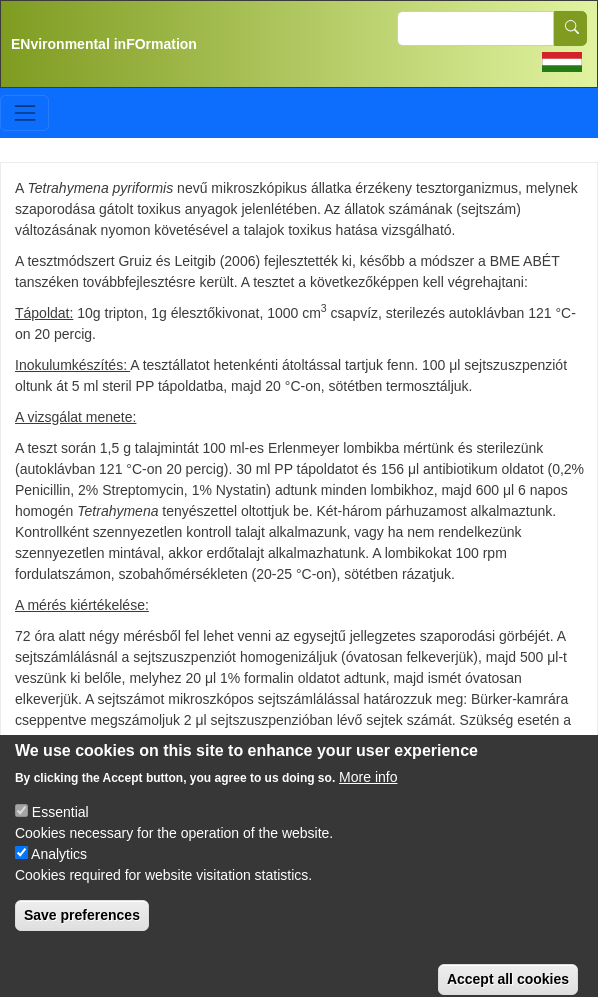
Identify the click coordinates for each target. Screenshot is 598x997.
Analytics (59, 868)
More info (368, 791)
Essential (60, 826)
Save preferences (82, 929)
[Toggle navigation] (24, 112)
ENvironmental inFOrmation (104, 44)
